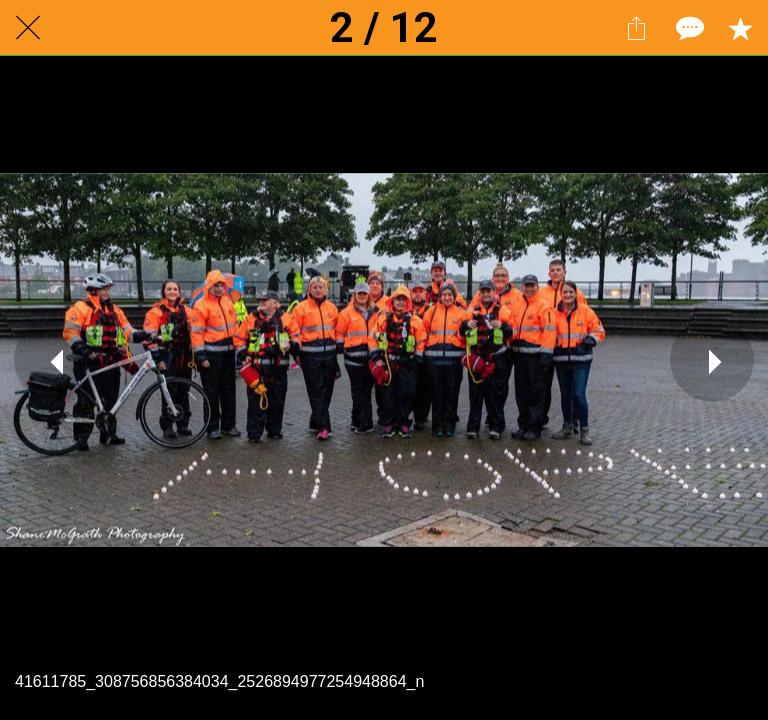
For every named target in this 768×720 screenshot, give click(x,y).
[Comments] (688, 28)
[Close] (28, 28)
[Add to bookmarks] (740, 28)
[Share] (636, 28)
